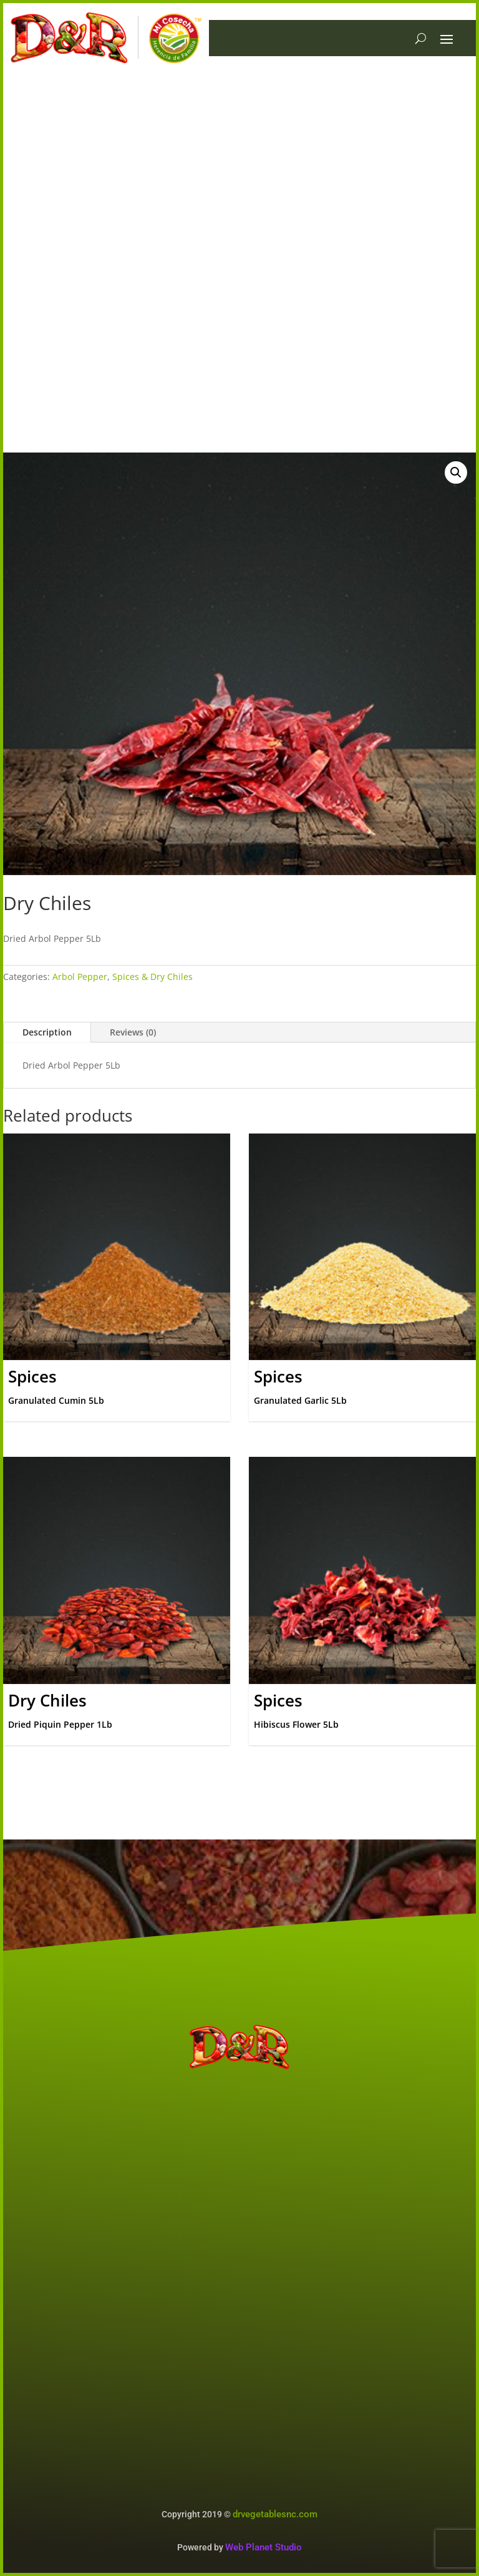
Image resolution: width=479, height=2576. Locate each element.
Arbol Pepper (79, 976)
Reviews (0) (133, 1032)
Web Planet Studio (263, 2547)
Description (47, 1032)
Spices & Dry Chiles (152, 976)
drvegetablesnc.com (275, 2514)
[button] (456, 472)
